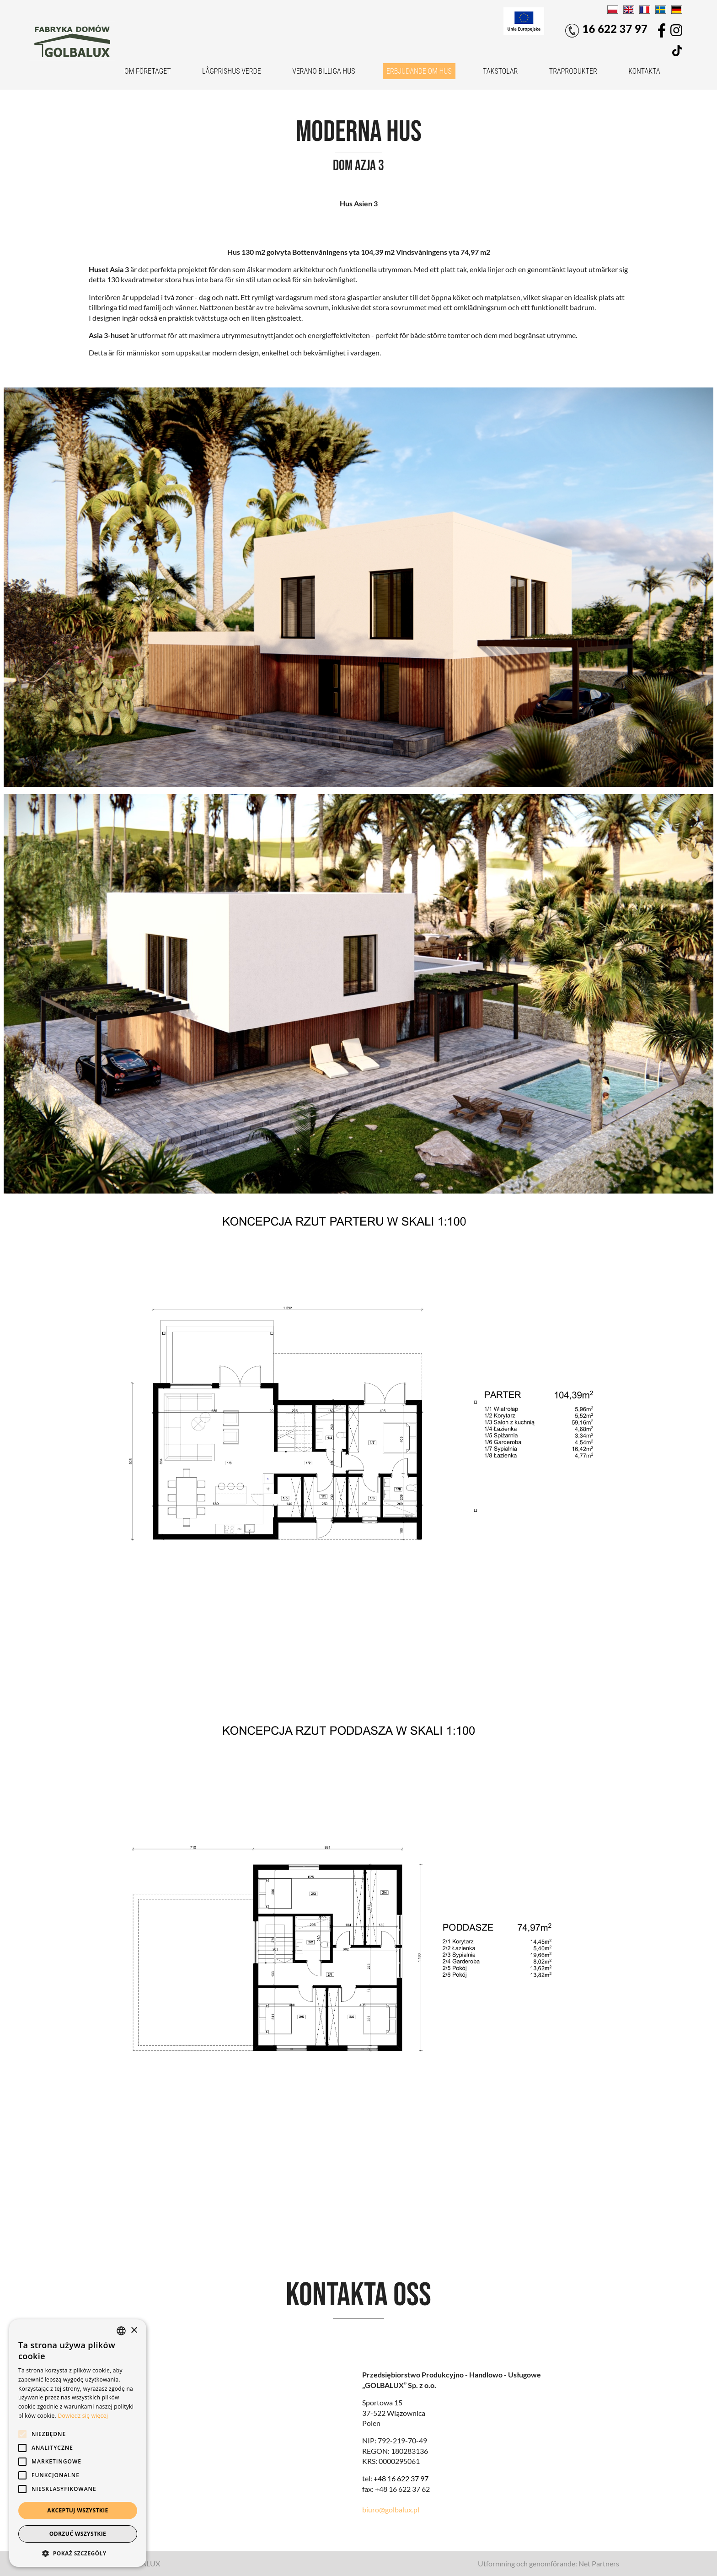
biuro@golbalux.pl (390, 2509)
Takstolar (500, 71)
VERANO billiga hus (323, 71)
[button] (77, 2553)
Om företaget (147, 71)
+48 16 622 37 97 (401, 2478)
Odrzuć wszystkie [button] (77, 2534)
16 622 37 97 (605, 30)
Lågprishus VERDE (231, 71)
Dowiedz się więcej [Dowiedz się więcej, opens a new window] (83, 2416)
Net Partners (598, 2563)
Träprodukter (573, 71)
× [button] (133, 2330)
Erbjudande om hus (419, 71)
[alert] (77, 2443)
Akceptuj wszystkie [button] (77, 2510)
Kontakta (644, 71)
